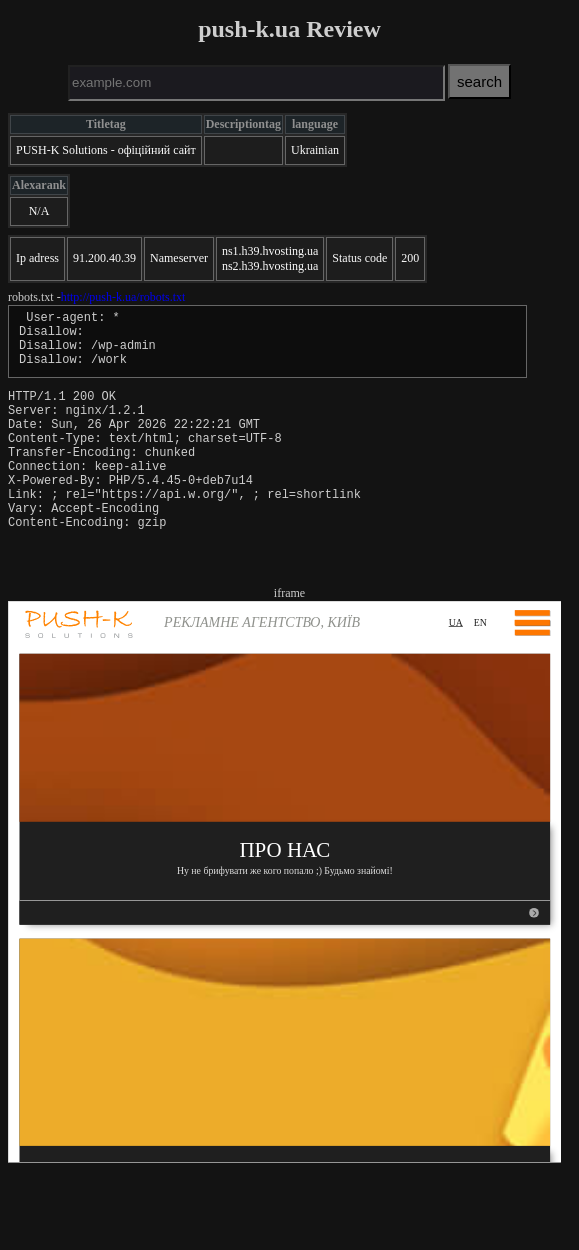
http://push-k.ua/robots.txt (123, 297)
